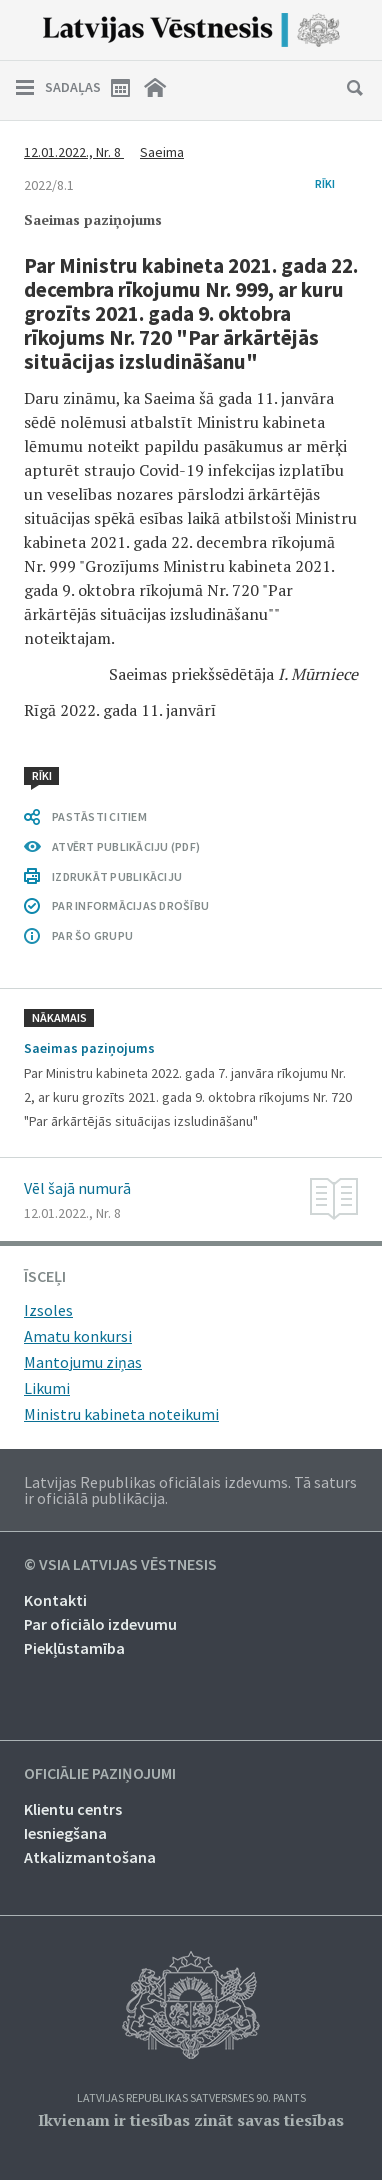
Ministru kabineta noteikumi (121, 1414)
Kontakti (55, 1600)
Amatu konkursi (78, 1336)
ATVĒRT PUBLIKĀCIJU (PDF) (126, 846)
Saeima (162, 152)
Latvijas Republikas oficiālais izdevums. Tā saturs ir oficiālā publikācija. (190, 1490)
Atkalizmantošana (90, 1857)
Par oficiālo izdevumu (100, 1624)
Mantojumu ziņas (83, 1362)
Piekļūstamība (74, 1648)
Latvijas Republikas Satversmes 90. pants (191, 2098)
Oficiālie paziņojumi (100, 1774)
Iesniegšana (65, 1833)
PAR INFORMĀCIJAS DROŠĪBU (130, 905)
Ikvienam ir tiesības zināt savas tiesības (191, 2120)
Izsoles (48, 1310)
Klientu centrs (73, 1809)
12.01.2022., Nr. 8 (74, 152)
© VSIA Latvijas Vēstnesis (120, 1565)
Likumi (47, 1388)
